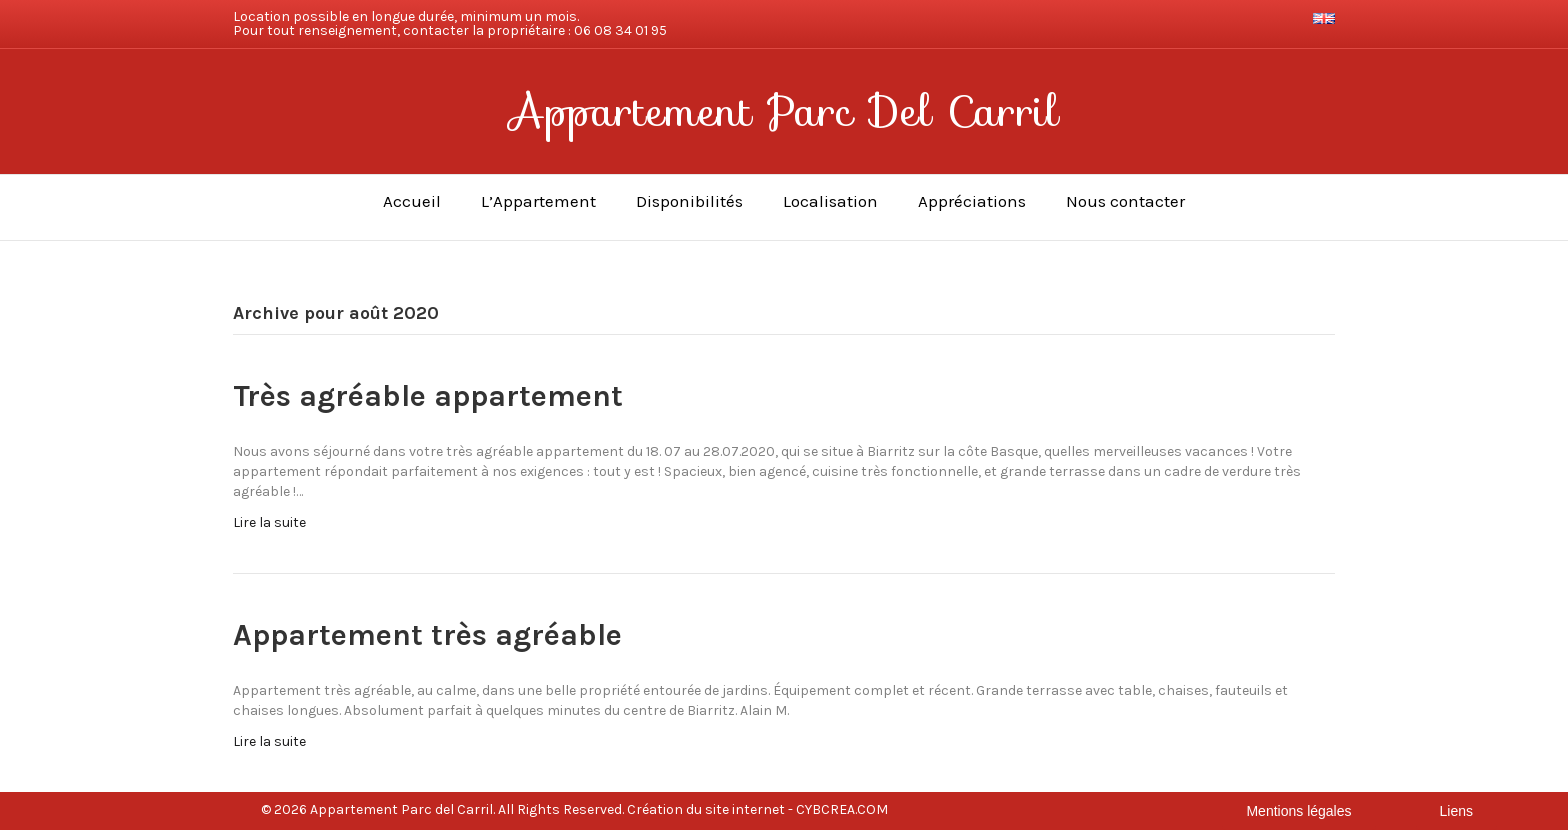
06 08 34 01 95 (620, 30)
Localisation (830, 201)
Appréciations (972, 201)
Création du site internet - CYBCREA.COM (757, 809)
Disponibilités (689, 201)
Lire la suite (269, 522)
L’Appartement (538, 201)
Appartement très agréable (427, 635)
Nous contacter (1125, 201)
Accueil (412, 201)
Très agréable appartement (428, 396)
